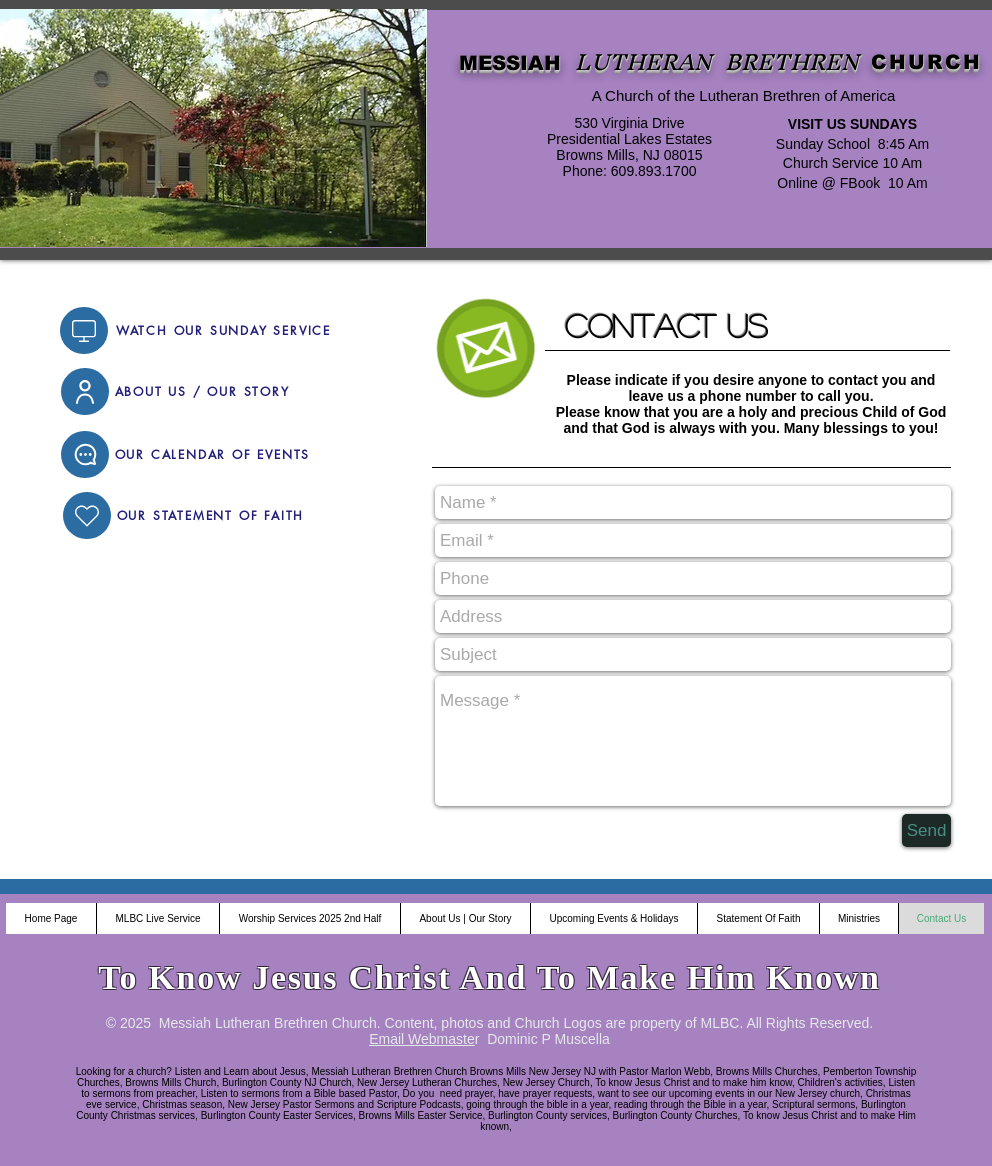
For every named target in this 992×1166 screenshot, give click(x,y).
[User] (85, 391)
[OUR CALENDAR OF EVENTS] (212, 454)
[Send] (926, 830)
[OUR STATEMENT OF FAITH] (210, 515)
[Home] (87, 515)
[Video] (84, 330)
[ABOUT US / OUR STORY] (202, 391)
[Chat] (85, 454)
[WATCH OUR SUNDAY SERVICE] (223, 330)
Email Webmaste (422, 1039)
